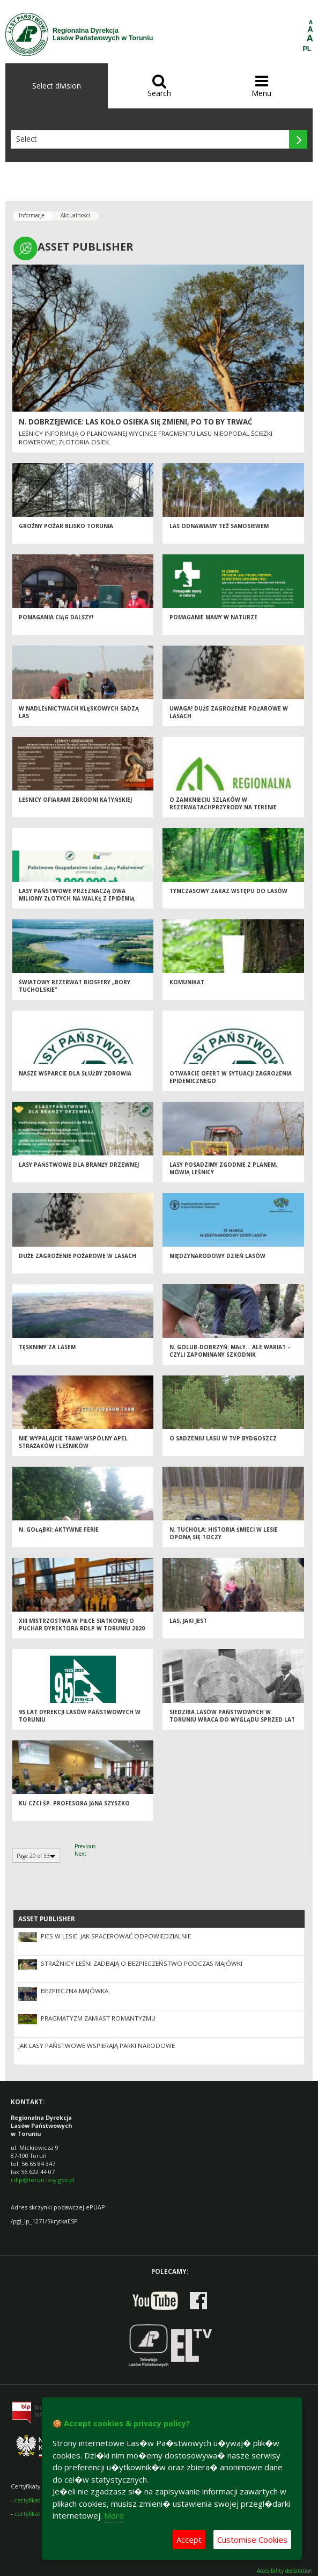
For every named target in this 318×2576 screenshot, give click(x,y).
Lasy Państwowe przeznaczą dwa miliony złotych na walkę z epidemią (77, 895)
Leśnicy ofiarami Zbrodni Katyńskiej (75, 799)
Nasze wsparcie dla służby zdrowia (75, 1073)
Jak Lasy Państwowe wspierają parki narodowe (96, 2045)
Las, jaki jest (188, 1620)
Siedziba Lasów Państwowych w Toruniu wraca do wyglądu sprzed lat (232, 1716)
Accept (189, 2539)
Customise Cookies (252, 2539)
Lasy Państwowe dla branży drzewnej (79, 1164)
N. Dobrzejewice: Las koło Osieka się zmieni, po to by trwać (136, 422)
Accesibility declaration (285, 2571)
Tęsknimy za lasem (47, 1347)
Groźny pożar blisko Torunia (66, 526)
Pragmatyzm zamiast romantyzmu (98, 2018)
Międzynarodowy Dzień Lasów (217, 1256)
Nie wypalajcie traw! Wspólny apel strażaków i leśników (73, 1442)
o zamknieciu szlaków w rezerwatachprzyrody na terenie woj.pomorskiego (223, 807)
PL (307, 49)
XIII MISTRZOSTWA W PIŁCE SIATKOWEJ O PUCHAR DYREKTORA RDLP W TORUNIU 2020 (82, 1625)
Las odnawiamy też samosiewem (219, 526)
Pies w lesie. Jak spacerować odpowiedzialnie (116, 1936)
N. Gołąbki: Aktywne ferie (59, 1529)
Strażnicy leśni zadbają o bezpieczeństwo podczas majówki (141, 1963)
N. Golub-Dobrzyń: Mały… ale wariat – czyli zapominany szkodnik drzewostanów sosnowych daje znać (230, 1354)
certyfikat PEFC (35, 2513)
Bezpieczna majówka (74, 1991)
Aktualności (75, 215)
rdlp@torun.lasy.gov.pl (43, 2180)
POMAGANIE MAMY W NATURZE (213, 617)
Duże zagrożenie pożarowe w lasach (77, 1256)
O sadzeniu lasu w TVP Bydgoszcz (223, 1438)
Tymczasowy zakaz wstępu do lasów (228, 891)
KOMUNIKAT (186, 982)
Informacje (32, 215)
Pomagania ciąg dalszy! (56, 617)
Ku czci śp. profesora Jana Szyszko (74, 1803)
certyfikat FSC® (35, 2500)
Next (80, 1853)
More (114, 2515)
